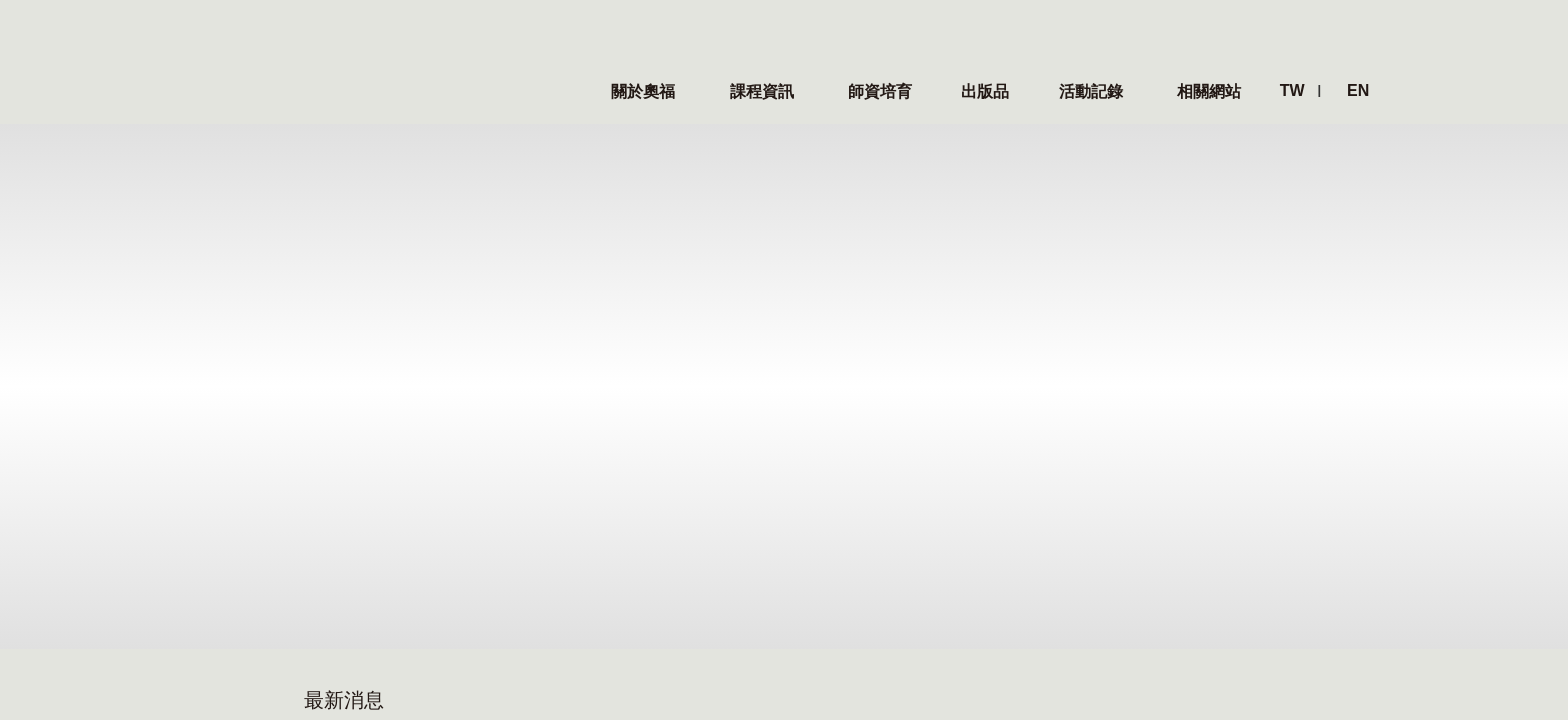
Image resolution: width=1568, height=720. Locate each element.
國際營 (430, 507)
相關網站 (941, 467)
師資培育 (568, 467)
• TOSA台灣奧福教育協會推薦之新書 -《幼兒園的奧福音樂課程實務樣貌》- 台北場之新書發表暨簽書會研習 (514, 308)
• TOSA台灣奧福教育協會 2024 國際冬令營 (467, 268)
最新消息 (319, 467)
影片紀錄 (810, 532)
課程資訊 (444, 467)
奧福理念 (189, 507)
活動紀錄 (816, 467)
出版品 (678, 507)
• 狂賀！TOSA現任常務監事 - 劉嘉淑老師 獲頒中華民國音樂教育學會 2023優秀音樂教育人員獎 (514, 348)
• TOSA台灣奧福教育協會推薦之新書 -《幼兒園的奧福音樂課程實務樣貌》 (1014, 348)
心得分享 (810, 557)
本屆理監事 (196, 557)
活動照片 (810, 507)
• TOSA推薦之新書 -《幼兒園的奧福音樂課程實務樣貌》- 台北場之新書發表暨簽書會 (1014, 268)
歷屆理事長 (196, 582)
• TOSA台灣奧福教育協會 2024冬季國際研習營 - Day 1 (509, 228)
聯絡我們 (189, 607)
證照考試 (562, 557)
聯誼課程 (438, 532)
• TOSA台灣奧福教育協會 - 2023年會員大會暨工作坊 (1002, 228)
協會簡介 (189, 532)
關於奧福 (195, 467)
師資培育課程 (577, 507)
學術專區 (692, 467)
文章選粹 (686, 532)
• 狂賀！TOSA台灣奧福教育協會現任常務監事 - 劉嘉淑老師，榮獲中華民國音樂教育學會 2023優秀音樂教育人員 (1014, 308)
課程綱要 (562, 532)
